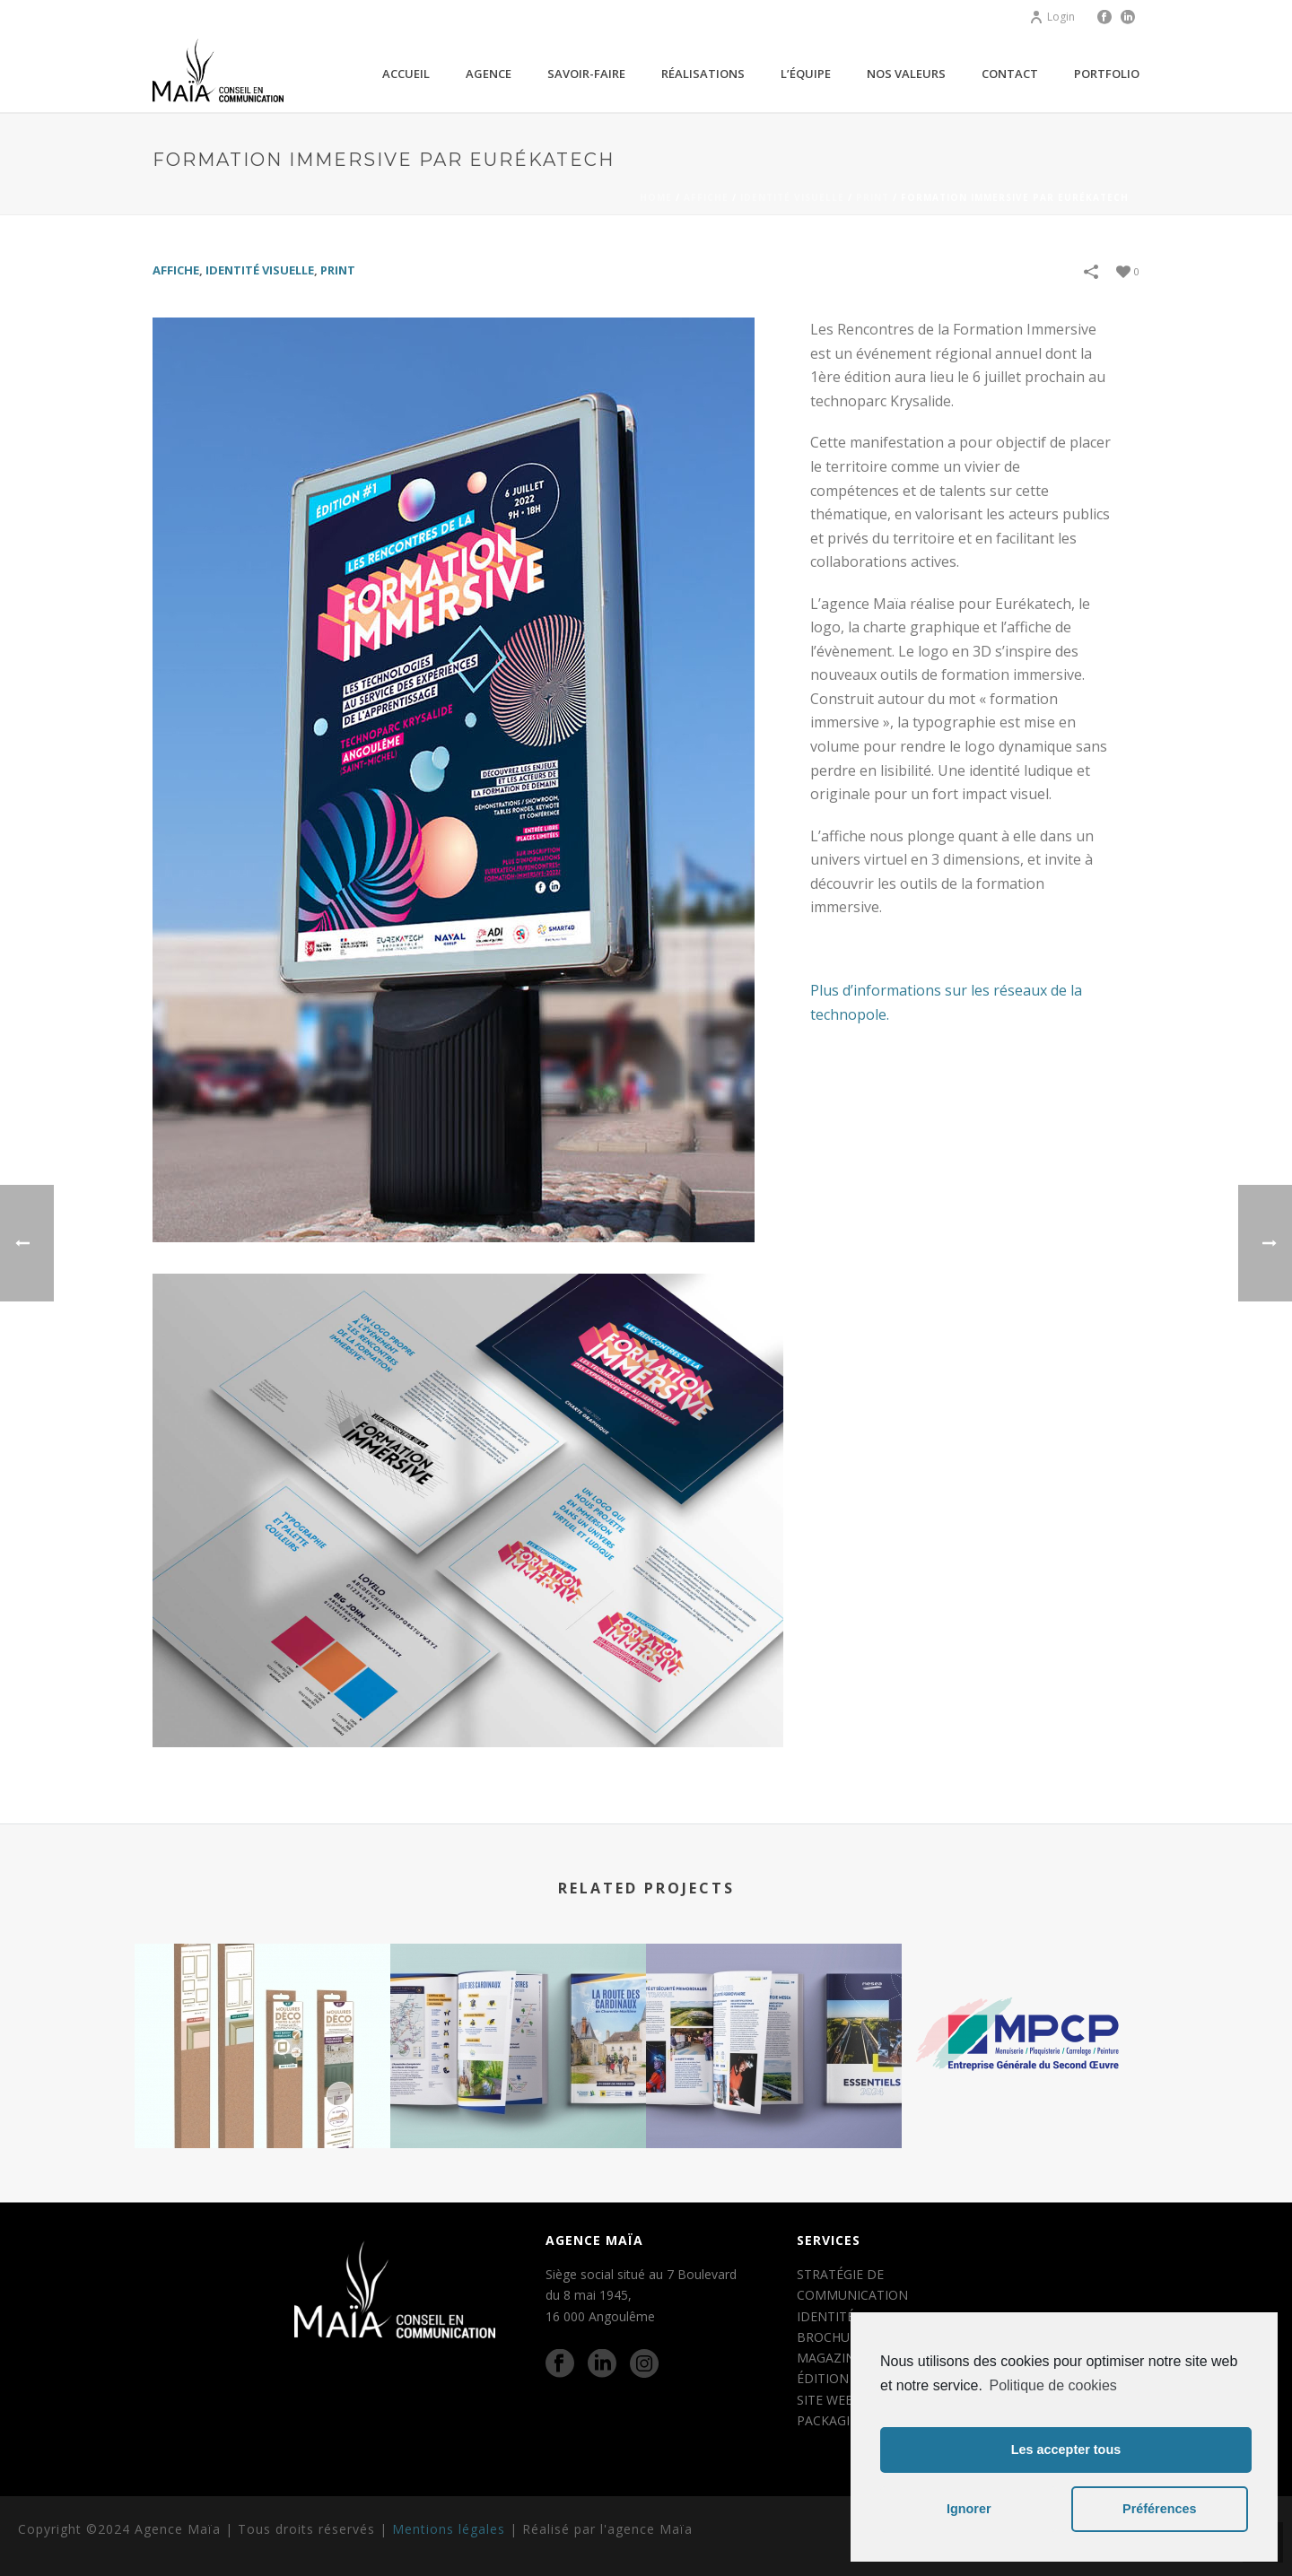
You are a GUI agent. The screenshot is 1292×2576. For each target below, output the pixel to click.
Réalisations (703, 73)
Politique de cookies (1052, 2385)
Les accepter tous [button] (1066, 2449)
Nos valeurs (906, 73)
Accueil (406, 73)
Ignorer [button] (969, 2509)
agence (488, 73)
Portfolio (1106, 73)
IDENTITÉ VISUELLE (792, 197)
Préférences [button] (1159, 2509)
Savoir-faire (586, 73)
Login (1052, 16)
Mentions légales (448, 2528)
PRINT (872, 197)
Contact (1010, 73)
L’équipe (806, 73)
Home (656, 197)
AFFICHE (706, 197)
